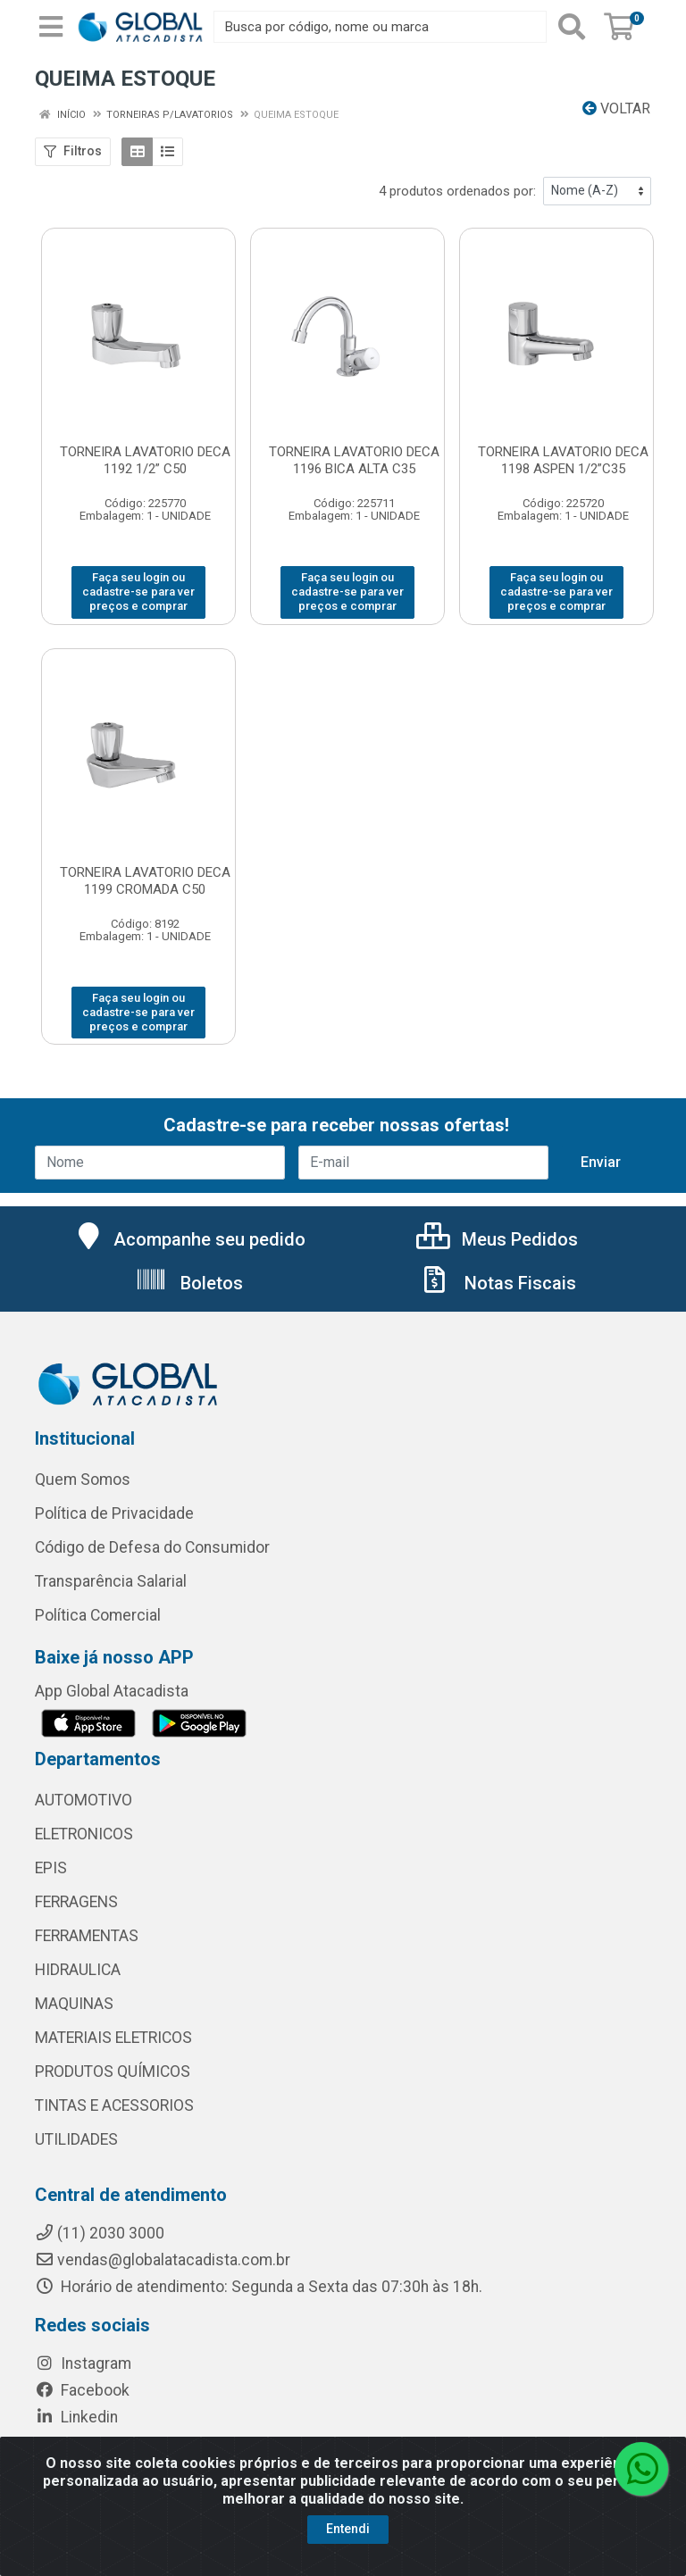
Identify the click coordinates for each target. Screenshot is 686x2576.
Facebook (82, 2390)
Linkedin (76, 2417)
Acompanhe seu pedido (188, 1239)
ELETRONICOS (84, 1834)
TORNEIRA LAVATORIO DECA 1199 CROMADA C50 (145, 880)
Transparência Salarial (111, 1581)
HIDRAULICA (78, 1970)
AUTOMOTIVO (83, 1800)
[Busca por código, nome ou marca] (380, 27)
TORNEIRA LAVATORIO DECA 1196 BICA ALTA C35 (354, 460)
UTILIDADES (76, 2139)
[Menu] (51, 27)
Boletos (189, 1283)
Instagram (83, 2363)
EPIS (51, 1868)
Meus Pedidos (497, 1239)
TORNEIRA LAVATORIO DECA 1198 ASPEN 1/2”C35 (563, 460)
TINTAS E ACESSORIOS (114, 2105)
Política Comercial (98, 1615)
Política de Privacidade (114, 1513)
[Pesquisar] (572, 27)
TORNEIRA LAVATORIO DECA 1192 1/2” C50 (145, 460)
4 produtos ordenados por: (457, 191)
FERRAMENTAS (86, 1936)
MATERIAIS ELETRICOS (113, 2038)
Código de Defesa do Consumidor (152, 1547)
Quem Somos (82, 1479)
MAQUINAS (74, 2004)
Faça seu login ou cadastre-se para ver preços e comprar (138, 592)
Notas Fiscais (497, 1283)
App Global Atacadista (111, 1691)
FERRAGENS (76, 1902)
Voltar (616, 108)
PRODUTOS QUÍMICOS (112, 2071)
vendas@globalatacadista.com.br (162, 2260)
